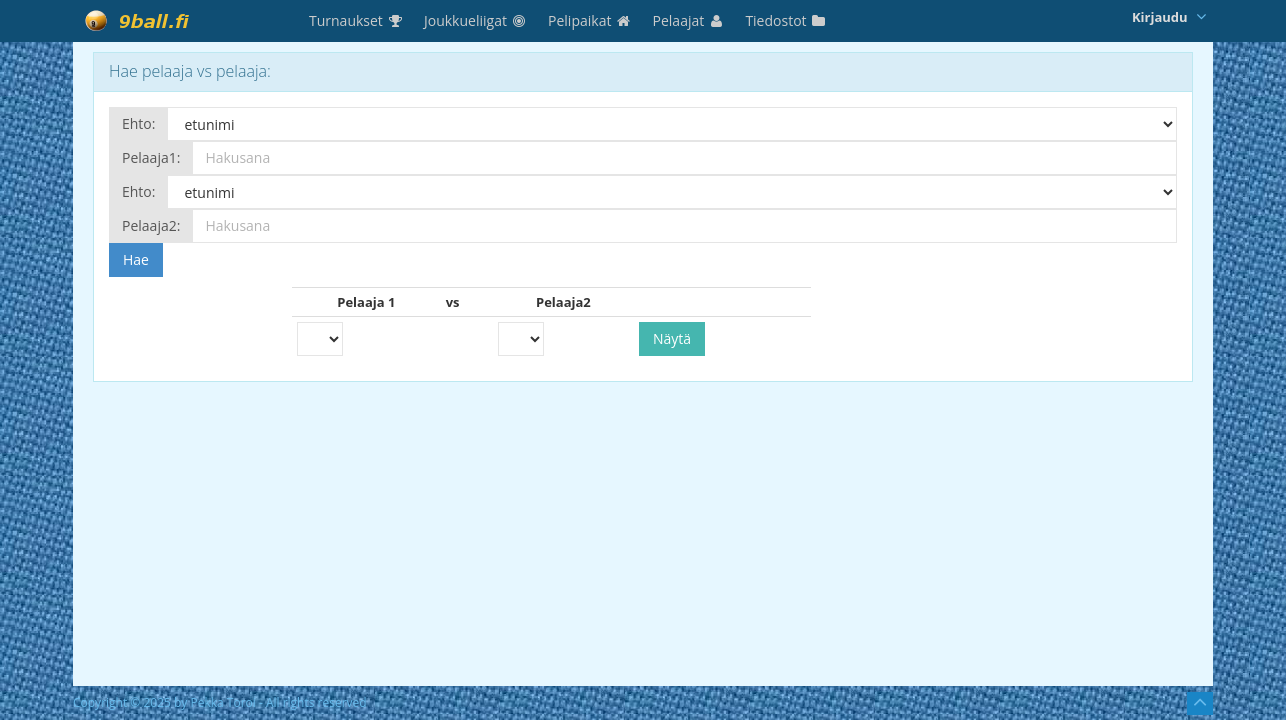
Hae (136, 259)
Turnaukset (356, 20)
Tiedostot (786, 20)
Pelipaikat (590, 20)
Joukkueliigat (476, 20)
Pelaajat (689, 20)
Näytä (672, 338)
